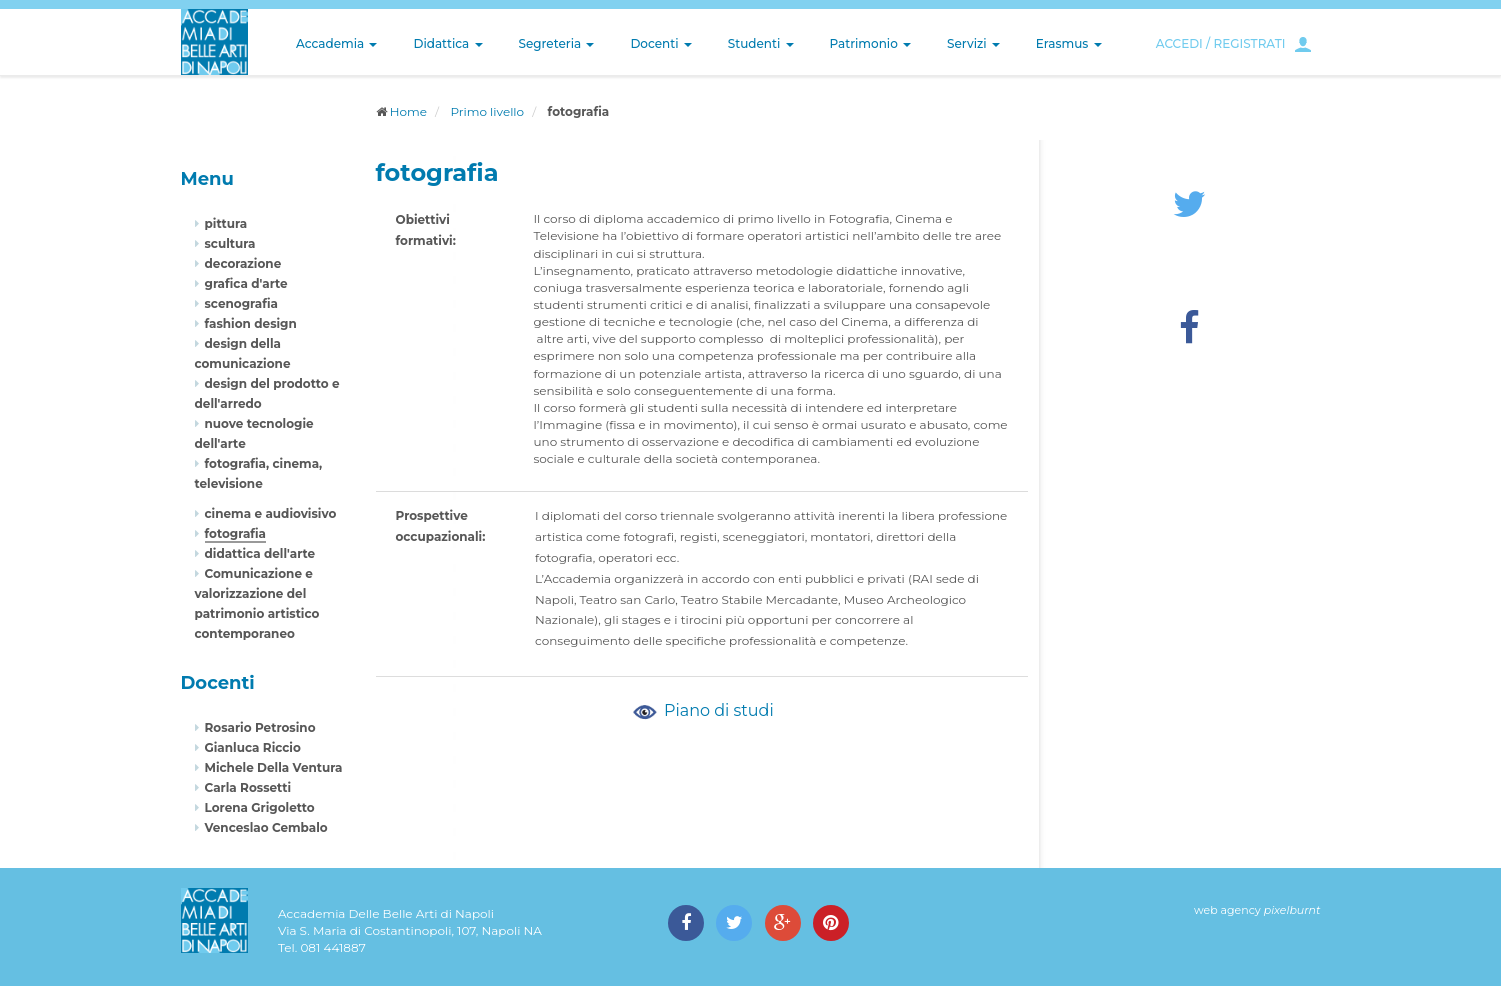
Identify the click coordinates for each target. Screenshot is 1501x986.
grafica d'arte (246, 283)
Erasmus (1069, 43)
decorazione (243, 263)
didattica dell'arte (260, 553)
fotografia (236, 533)
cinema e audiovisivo (271, 513)
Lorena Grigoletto (260, 807)
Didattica (447, 43)
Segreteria (557, 43)
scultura (230, 243)
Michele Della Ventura (274, 767)
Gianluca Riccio (253, 747)
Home (408, 111)
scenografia (241, 303)
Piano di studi (702, 710)
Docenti (660, 43)
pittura (226, 223)
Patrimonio (871, 43)
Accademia (336, 43)
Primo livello (487, 111)
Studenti (761, 43)
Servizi (973, 43)
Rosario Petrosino (260, 727)
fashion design (251, 323)
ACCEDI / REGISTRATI (1221, 43)
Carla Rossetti (248, 787)
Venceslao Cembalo (266, 827)
